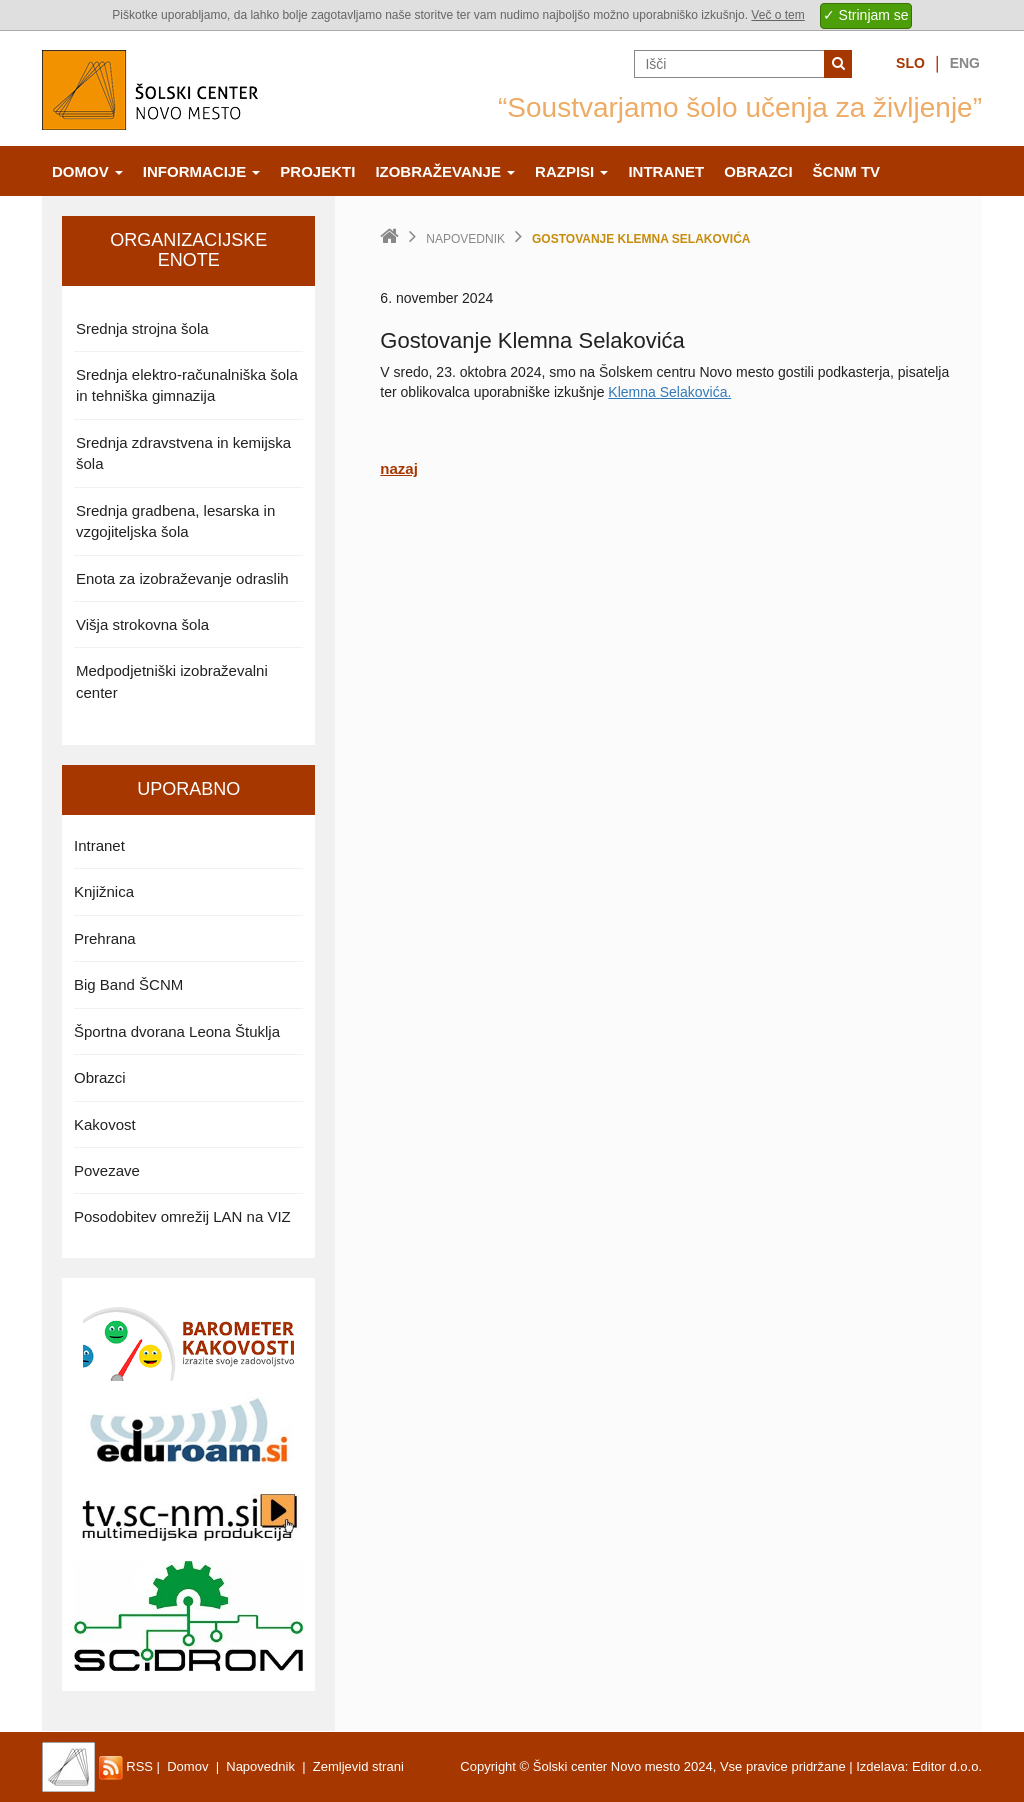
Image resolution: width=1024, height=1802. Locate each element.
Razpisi (571, 171)
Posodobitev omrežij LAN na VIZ (182, 1216)
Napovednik (465, 239)
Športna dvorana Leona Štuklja (177, 1031)
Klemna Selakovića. (669, 392)
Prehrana (105, 938)
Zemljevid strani (358, 1766)
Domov (87, 171)
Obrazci (758, 171)
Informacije (202, 171)
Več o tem (777, 15)
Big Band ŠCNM (128, 984)
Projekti (317, 171)
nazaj (399, 468)
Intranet (666, 171)
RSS (126, 1766)
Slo (910, 63)
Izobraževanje (445, 171)
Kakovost (105, 1124)
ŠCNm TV (847, 171)
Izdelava (880, 1766)
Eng (965, 63)
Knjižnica (104, 891)
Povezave (107, 1170)
